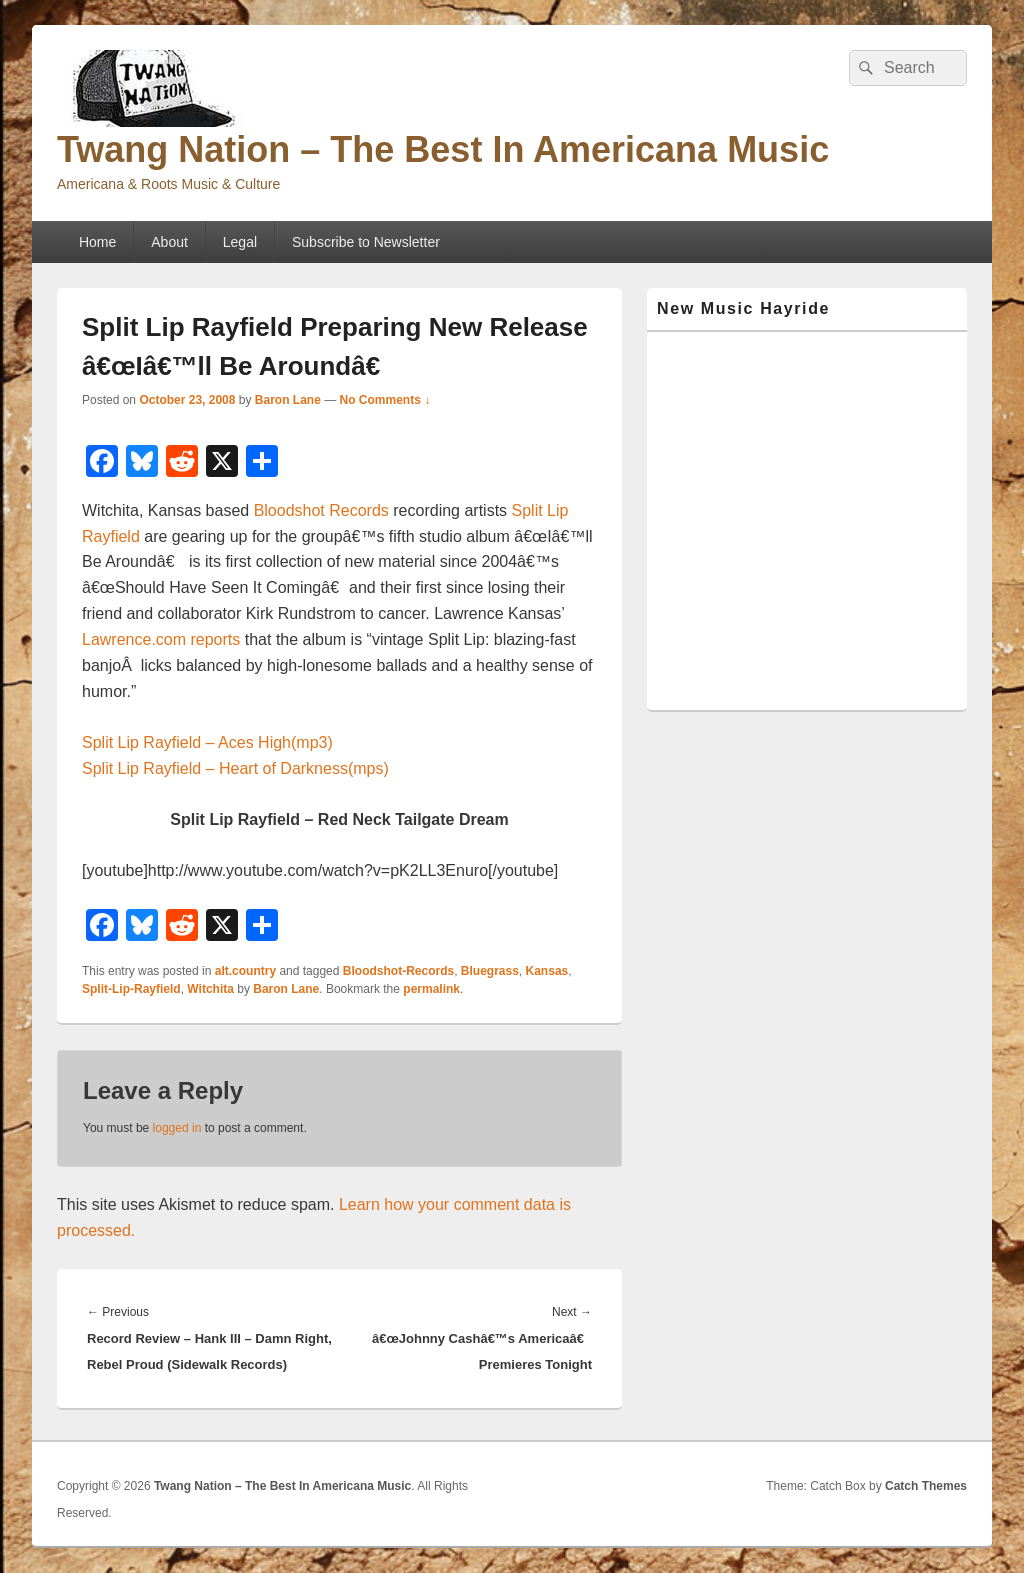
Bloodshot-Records (398, 971)
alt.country (245, 971)
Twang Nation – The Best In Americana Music (443, 149)
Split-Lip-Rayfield (131, 989)
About (169, 242)
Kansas (547, 971)
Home (97, 242)
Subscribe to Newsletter (366, 242)
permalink (431, 989)
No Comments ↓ (385, 400)
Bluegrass (490, 971)
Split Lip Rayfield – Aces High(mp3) (207, 742)
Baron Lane (288, 400)
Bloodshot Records (321, 510)
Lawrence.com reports (161, 639)
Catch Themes (926, 1486)
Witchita (210, 989)
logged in (177, 1128)
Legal (240, 242)
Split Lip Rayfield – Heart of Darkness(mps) (235, 768)
